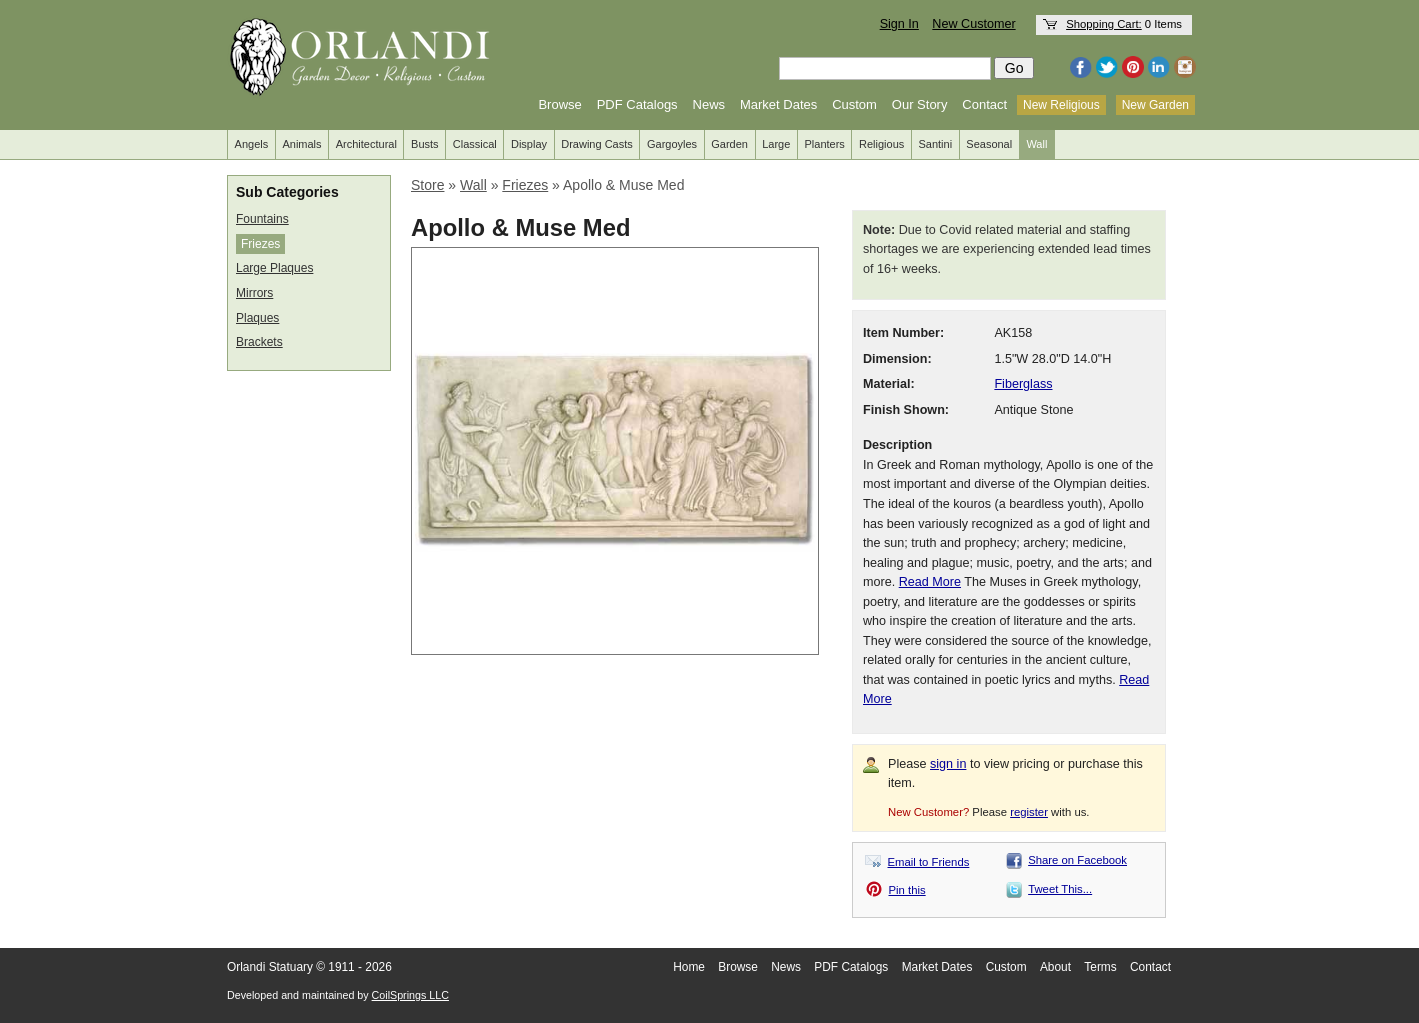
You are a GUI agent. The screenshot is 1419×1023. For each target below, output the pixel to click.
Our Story (920, 104)
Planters (825, 144)
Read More (930, 582)
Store (427, 185)
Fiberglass (1023, 384)
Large (776, 144)
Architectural (366, 144)
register (1029, 812)
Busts (425, 144)
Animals (301, 144)
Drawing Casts (597, 144)
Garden (729, 144)
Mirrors (254, 293)
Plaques (257, 318)
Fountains (262, 219)
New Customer (973, 24)
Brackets (259, 342)
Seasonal (989, 144)
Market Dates (778, 104)
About (1055, 967)
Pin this (907, 890)
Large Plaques (274, 268)
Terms (1100, 967)
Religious (881, 144)
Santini (935, 144)
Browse (559, 104)
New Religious (1061, 105)
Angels (252, 144)
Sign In (899, 24)
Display (529, 144)
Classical (475, 144)
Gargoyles (672, 144)
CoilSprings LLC (410, 995)
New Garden (1155, 105)
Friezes (260, 244)
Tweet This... (1060, 889)
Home (689, 967)
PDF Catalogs (637, 104)
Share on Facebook (1077, 860)
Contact (984, 104)
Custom (854, 104)
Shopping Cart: (1104, 24)
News (709, 104)
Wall (1036, 144)
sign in (948, 764)
